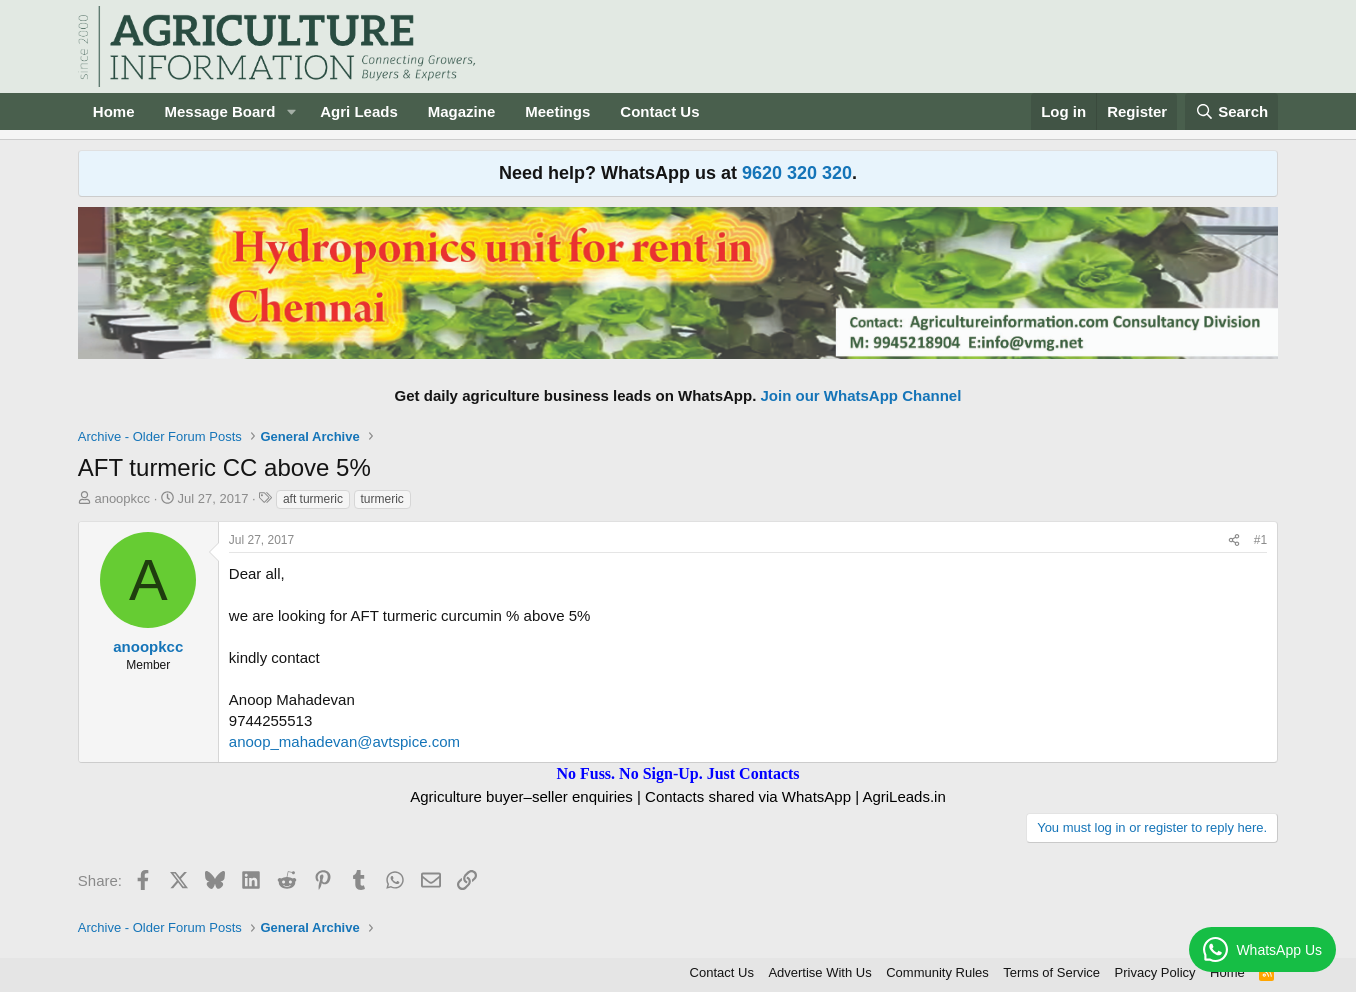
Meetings (557, 111)
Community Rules (937, 972)
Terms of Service (1051, 972)
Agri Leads (359, 111)
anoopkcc (122, 498)
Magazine (462, 111)
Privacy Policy (1155, 972)
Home (114, 111)
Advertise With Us (819, 972)
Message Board (219, 111)
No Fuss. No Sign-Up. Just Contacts (677, 773)
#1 (1260, 540)
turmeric (382, 499)
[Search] (1232, 111)
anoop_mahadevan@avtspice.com (344, 741)
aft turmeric (313, 499)
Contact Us (659, 111)
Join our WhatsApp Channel (861, 395)
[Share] (1234, 540)
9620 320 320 (797, 173)
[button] (291, 111)
